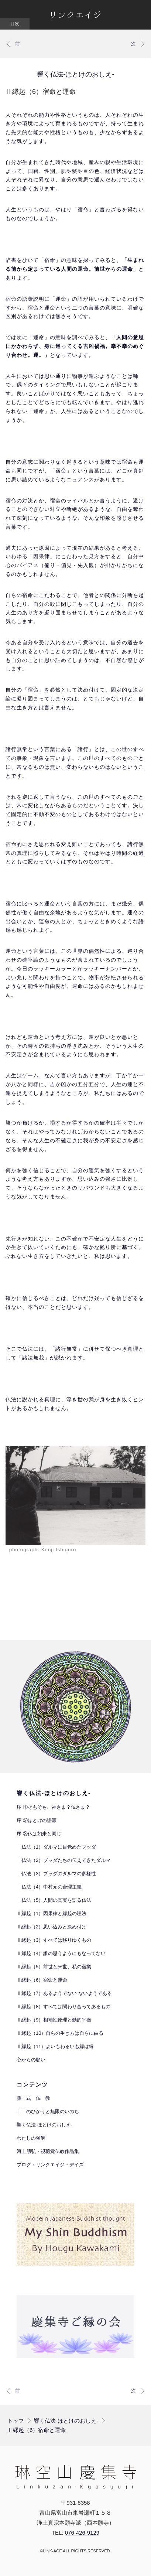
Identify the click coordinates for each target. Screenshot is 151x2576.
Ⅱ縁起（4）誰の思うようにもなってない (61, 1953)
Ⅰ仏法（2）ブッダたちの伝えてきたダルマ (63, 1860)
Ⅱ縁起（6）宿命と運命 (42, 1980)
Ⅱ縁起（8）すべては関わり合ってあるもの (63, 2006)
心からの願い (31, 2059)
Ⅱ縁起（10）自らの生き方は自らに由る (60, 2033)
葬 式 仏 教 (33, 2098)
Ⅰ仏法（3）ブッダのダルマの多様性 (56, 1873)
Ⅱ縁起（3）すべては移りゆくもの (54, 1940)
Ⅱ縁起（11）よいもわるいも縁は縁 (55, 2046)
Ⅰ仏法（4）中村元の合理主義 (49, 1887)
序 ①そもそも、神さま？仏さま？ (53, 1807)
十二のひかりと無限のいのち (48, 2111)
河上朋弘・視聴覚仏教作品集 (48, 2151)
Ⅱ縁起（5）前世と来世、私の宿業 (54, 1966)
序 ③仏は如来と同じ (39, 1833)
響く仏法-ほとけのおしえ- (75, 74)
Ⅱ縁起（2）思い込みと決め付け (51, 1927)
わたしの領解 (31, 2138)
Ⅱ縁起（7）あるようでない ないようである (64, 1993)
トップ (15, 2420)
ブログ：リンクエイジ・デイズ (50, 2164)
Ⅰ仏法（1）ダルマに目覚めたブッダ (56, 1847)
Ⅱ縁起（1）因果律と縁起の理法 (51, 1913)
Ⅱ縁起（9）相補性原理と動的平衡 (54, 2020)
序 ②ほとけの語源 (36, 1820)
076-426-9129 (82, 2532)
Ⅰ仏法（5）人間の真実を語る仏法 (54, 1900)
